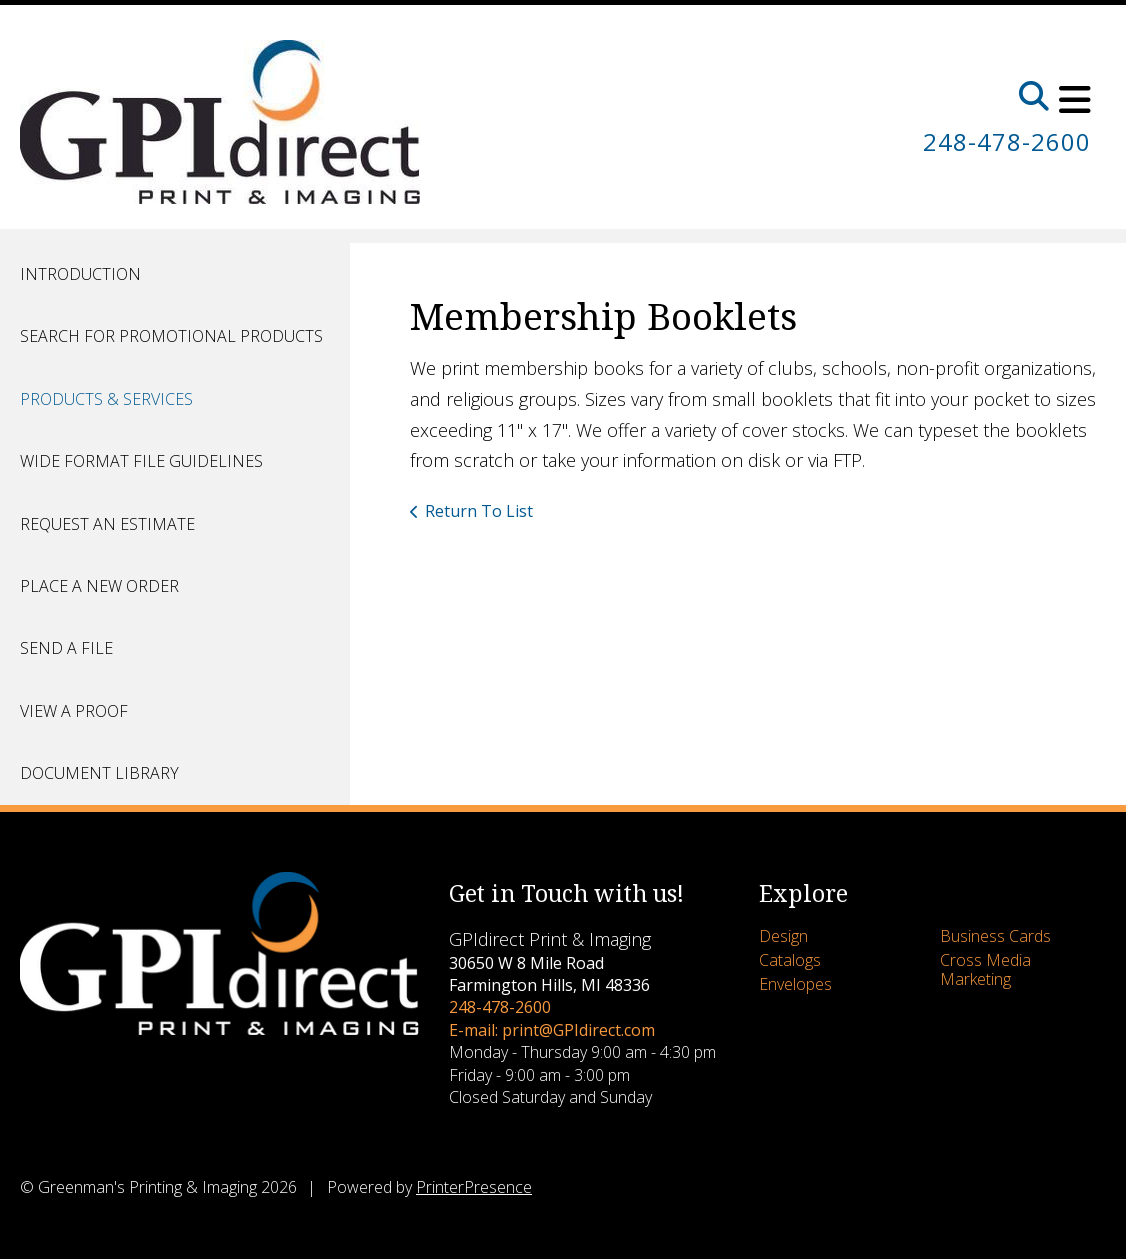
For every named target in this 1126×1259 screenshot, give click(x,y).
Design (783, 936)
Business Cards (995, 936)
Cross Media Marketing (985, 969)
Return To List (479, 511)
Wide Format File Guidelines (141, 461)
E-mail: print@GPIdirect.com (552, 1030)
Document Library (99, 773)
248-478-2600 (1007, 141)
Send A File (66, 648)
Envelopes (795, 984)
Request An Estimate (107, 524)
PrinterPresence (474, 1187)
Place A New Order (99, 586)
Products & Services (106, 399)
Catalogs (790, 960)
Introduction (80, 274)
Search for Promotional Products (171, 336)
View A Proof (74, 711)
